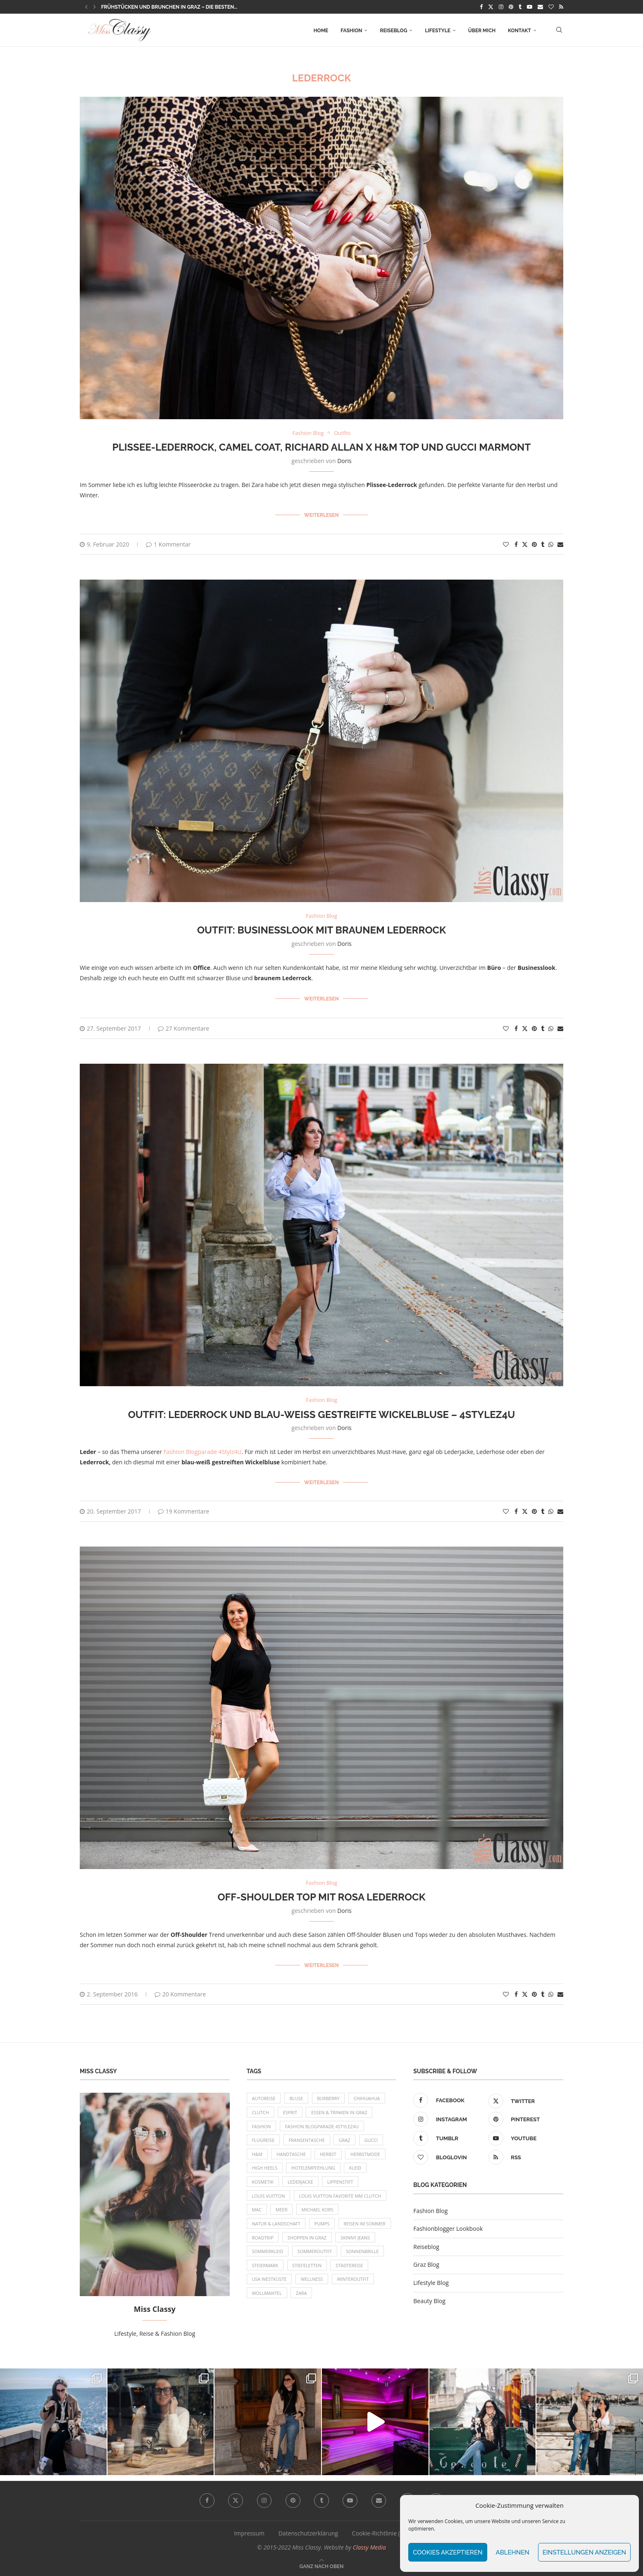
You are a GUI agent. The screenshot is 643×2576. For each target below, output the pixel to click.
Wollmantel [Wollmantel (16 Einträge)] (267, 2295)
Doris (344, 461)
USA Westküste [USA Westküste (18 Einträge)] (269, 2281)
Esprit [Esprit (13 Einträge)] (290, 2111)
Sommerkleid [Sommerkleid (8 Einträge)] (268, 2252)
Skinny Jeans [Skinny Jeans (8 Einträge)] (357, 2238)
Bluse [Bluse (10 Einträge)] (297, 2097)
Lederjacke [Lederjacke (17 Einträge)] (301, 2182)
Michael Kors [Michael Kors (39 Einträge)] (318, 2210)
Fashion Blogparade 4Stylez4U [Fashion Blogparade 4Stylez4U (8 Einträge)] (323, 2125)
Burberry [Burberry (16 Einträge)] (329, 2097)
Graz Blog (426, 2263)
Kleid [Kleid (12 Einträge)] (356, 2168)
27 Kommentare (183, 1028)
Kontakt (519, 30)
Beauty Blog (429, 2300)
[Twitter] (490, 6)
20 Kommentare (180, 1993)
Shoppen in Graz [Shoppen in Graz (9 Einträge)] (307, 2238)
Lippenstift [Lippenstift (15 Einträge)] (342, 2182)
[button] (86, 6)
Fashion (351, 30)
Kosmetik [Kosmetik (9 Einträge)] (263, 2182)
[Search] (559, 30)
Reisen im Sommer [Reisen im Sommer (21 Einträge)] (366, 2224)
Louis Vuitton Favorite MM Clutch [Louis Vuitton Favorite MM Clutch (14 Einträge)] (341, 2196)
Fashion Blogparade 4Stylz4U (203, 1451)
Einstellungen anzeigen (584, 2552)
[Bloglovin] (551, 6)
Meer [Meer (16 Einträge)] (282, 2210)
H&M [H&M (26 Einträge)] (257, 2154)
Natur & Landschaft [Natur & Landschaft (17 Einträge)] (276, 2224)
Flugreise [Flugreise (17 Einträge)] (263, 2140)
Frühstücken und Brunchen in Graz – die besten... (169, 7)
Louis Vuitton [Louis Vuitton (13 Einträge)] (269, 2196)
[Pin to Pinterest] (534, 544)
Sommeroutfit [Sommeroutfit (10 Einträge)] (315, 2252)
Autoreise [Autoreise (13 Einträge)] (264, 2097)
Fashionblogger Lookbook (448, 2227)
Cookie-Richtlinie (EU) (380, 2532)
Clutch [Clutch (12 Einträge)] (260, 2111)
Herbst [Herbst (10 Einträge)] (329, 2154)
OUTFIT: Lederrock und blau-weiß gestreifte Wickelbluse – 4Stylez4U (321, 1414)
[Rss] (561, 6)
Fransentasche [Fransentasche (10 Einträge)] (307, 2140)
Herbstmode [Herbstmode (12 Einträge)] (367, 2154)
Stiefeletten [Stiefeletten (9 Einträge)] (307, 2267)
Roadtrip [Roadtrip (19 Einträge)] (263, 2238)
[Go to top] (322, 2565)
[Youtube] (529, 6)
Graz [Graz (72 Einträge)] (346, 2140)
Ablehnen (512, 2552)
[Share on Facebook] (516, 544)
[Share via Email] (560, 544)
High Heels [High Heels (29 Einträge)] (265, 2168)
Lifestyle (437, 30)
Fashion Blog (430, 2209)
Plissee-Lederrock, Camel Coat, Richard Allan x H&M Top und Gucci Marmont (321, 447)
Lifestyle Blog (431, 2281)
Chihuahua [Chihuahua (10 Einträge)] (368, 2097)
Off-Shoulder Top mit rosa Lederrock (321, 1896)
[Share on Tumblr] (542, 544)
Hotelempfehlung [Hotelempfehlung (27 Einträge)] (314, 2168)
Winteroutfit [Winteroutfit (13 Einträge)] (354, 2281)
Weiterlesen (321, 515)
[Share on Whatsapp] (550, 544)
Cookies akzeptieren (447, 2552)
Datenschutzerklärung (308, 2532)
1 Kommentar (168, 544)
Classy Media (369, 2546)
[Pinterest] (511, 6)
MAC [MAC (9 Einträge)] (257, 2210)
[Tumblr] (520, 6)
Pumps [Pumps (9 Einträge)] (323, 2224)
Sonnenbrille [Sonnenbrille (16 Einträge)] (364, 2252)
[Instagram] (501, 6)
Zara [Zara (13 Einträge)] (302, 2295)
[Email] (540, 6)
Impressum (249, 2532)
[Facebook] (481, 6)
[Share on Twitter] (525, 544)
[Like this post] (506, 544)
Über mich (481, 30)
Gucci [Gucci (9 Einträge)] (372, 2140)
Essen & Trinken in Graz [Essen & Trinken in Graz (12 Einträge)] (340, 2111)
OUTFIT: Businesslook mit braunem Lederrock (321, 930)
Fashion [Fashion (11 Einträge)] (261, 2125)
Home (321, 30)
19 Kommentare (183, 1510)
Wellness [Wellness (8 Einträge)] (312, 2281)
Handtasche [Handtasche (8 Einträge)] (292, 2154)
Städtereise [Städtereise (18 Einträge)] (350, 2267)
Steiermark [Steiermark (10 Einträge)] (265, 2267)
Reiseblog (393, 30)
